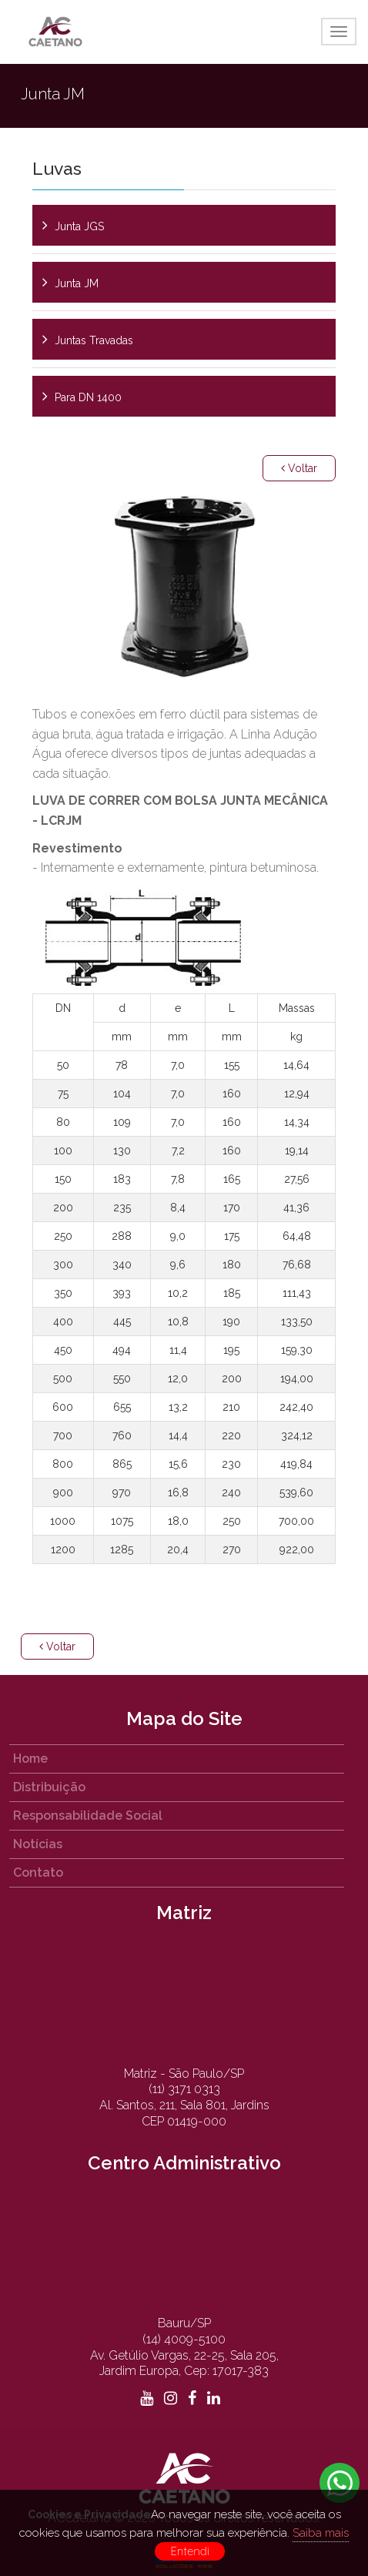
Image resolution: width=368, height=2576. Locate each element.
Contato (38, 1873)
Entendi (189, 2551)
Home (30, 1759)
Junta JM (77, 283)
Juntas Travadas (94, 340)
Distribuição (49, 1787)
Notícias (37, 1844)
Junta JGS (79, 226)
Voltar (299, 468)
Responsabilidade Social (87, 1816)
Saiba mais (321, 2533)
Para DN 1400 (88, 397)
